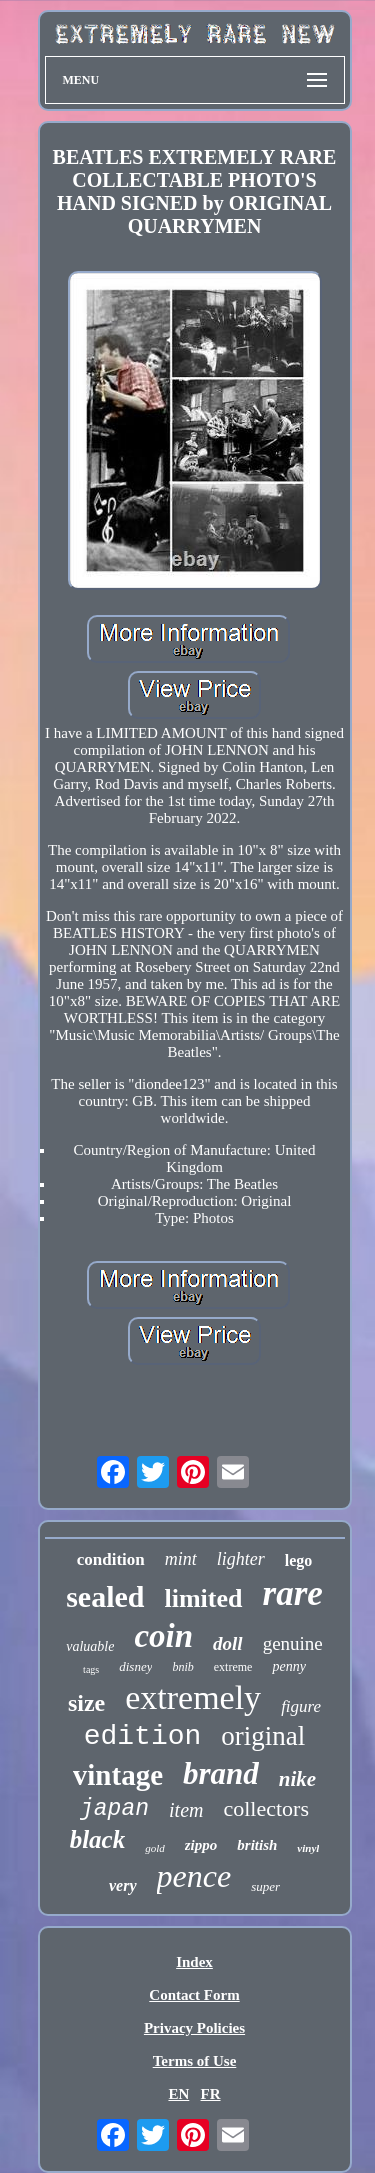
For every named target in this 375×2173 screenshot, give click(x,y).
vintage (118, 1775)
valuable (90, 1646)
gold (155, 1848)
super (265, 1886)
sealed (105, 1596)
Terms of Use (195, 2061)
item (186, 1810)
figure (301, 1706)
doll (228, 1643)
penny (288, 1666)
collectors (266, 1808)
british (257, 1845)
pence (194, 1876)
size (86, 1703)
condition (111, 1559)
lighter (241, 1559)
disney (135, 1666)
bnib (182, 1667)
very (123, 1885)
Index (194, 1962)
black (98, 1839)
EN (178, 2094)
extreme (233, 1667)
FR (211, 2094)
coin (163, 1636)
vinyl (308, 1848)
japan (114, 1809)
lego (299, 1560)
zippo (201, 1845)
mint (181, 1559)
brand (221, 1773)
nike (297, 1779)
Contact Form (194, 1995)
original (263, 1736)
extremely (193, 1697)
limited (204, 1598)
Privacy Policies (194, 2028)
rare (293, 1593)
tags (91, 1669)
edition (143, 1736)
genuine (293, 1643)
